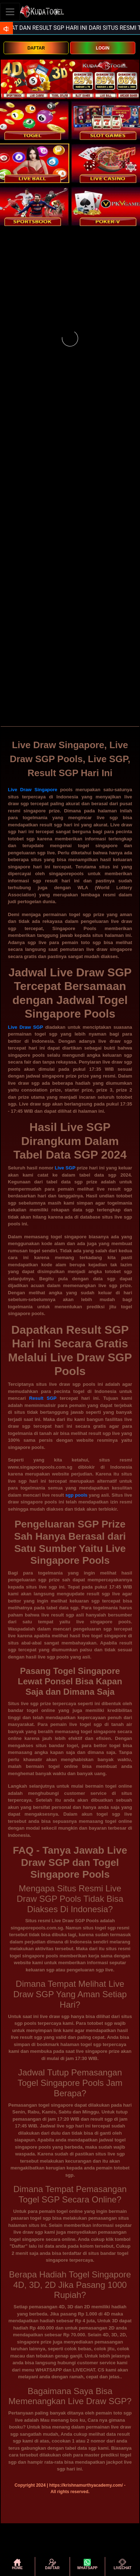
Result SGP (42, 1398)
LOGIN (102, 48)
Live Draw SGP (25, 1027)
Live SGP (65, 1167)
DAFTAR (36, 48)
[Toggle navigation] (10, 11)
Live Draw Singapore (32, 789)
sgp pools (76, 1495)
